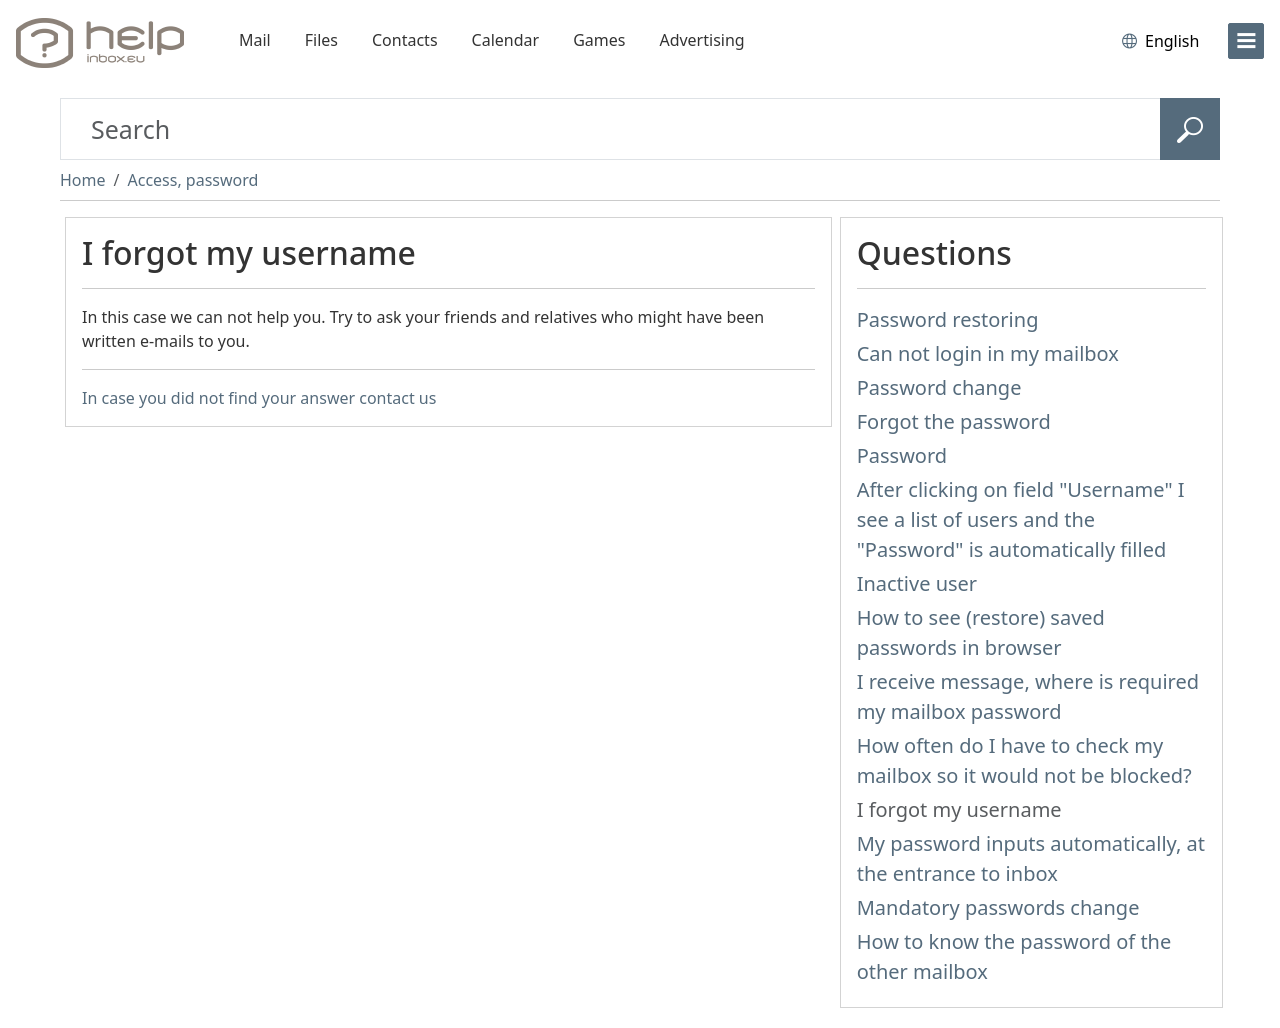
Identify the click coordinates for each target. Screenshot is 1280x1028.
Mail (255, 40)
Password (902, 455)
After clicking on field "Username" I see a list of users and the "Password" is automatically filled (1021, 519)
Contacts (405, 40)
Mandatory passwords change (998, 907)
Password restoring (948, 319)
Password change (939, 387)
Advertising (701, 40)
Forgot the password (954, 421)
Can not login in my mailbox (988, 353)
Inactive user (917, 583)
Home (83, 180)
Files (321, 40)
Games (599, 40)
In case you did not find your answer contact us (259, 398)
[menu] (1246, 41)
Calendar (506, 40)
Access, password (192, 180)
